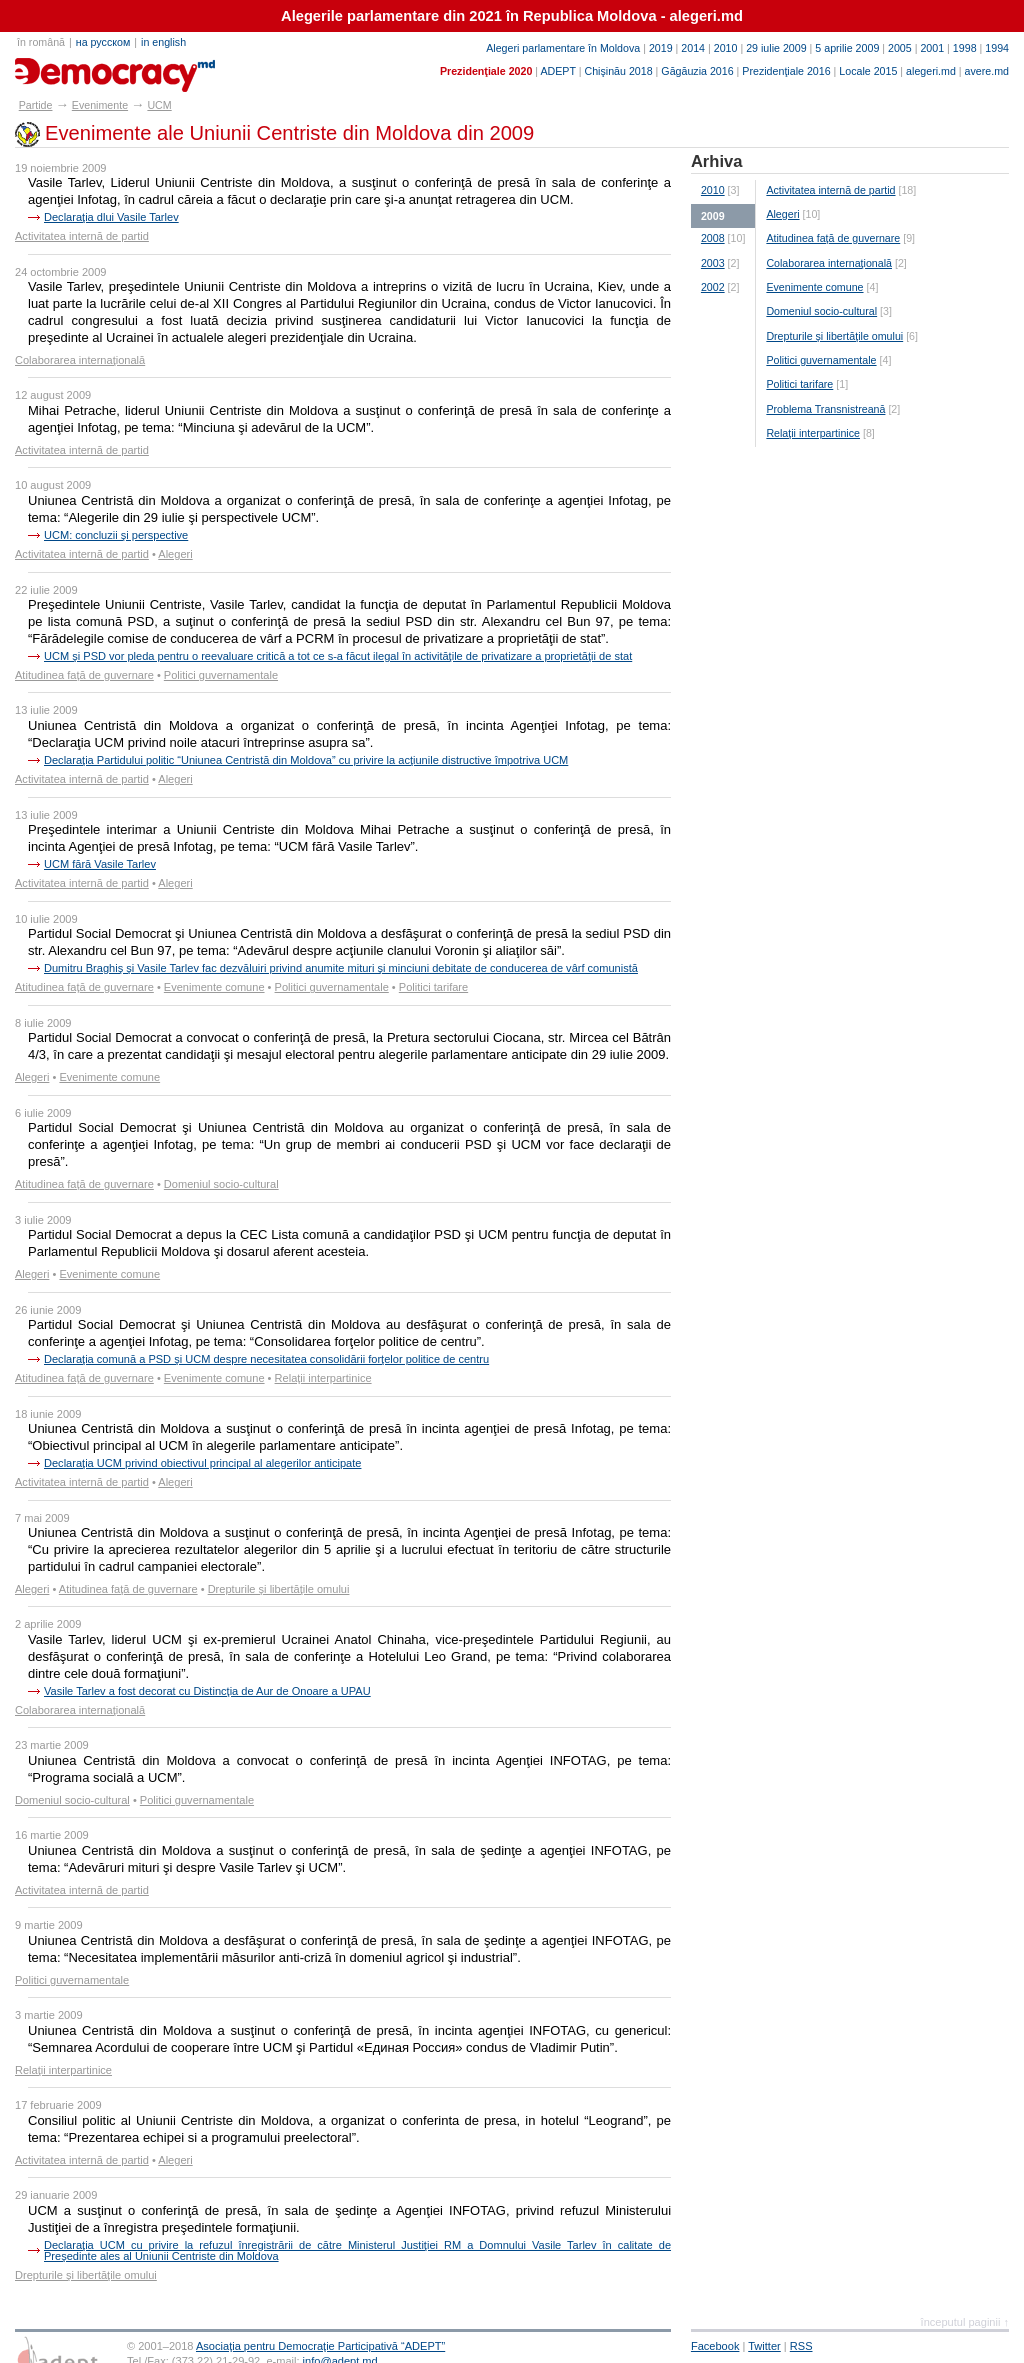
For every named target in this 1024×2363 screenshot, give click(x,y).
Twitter (764, 2346)
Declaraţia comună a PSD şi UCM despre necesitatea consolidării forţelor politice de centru (266, 1359)
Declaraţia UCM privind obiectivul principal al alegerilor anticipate (202, 1463)
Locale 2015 (868, 71)
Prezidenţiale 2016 (786, 71)
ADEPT (557, 71)
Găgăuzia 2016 (697, 71)
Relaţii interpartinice (323, 1378)
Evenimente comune (214, 987)
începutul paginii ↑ (965, 2322)
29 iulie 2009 (776, 48)
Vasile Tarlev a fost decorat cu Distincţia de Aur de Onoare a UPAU (207, 1691)
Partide (36, 105)
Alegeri (175, 554)
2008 (713, 238)
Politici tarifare (433, 987)
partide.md (61, 68)
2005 (900, 48)
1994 (997, 48)
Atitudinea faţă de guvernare (84, 675)
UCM (159, 105)
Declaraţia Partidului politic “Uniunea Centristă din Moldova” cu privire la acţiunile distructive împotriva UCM (306, 760)
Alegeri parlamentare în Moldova (563, 48)
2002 (713, 287)
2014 (693, 48)
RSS (801, 2346)
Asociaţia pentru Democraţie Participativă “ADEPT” (320, 2346)
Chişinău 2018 (619, 71)
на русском (103, 42)
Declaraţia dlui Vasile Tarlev (111, 217)
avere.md (987, 71)
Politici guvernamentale (221, 675)
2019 (661, 48)
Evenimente (100, 105)
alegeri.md (931, 71)
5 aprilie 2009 (847, 48)
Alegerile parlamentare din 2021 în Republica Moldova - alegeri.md (512, 16)
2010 (726, 48)
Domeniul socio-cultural (221, 1184)
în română (41, 42)
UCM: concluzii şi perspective (116, 535)
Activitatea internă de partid (82, 236)
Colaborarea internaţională (80, 360)
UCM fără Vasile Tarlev (100, 864)
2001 (932, 48)
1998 (965, 48)
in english (163, 42)
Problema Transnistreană (825, 409)
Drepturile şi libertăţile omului (279, 1589)
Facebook (715, 2346)
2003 (713, 263)
